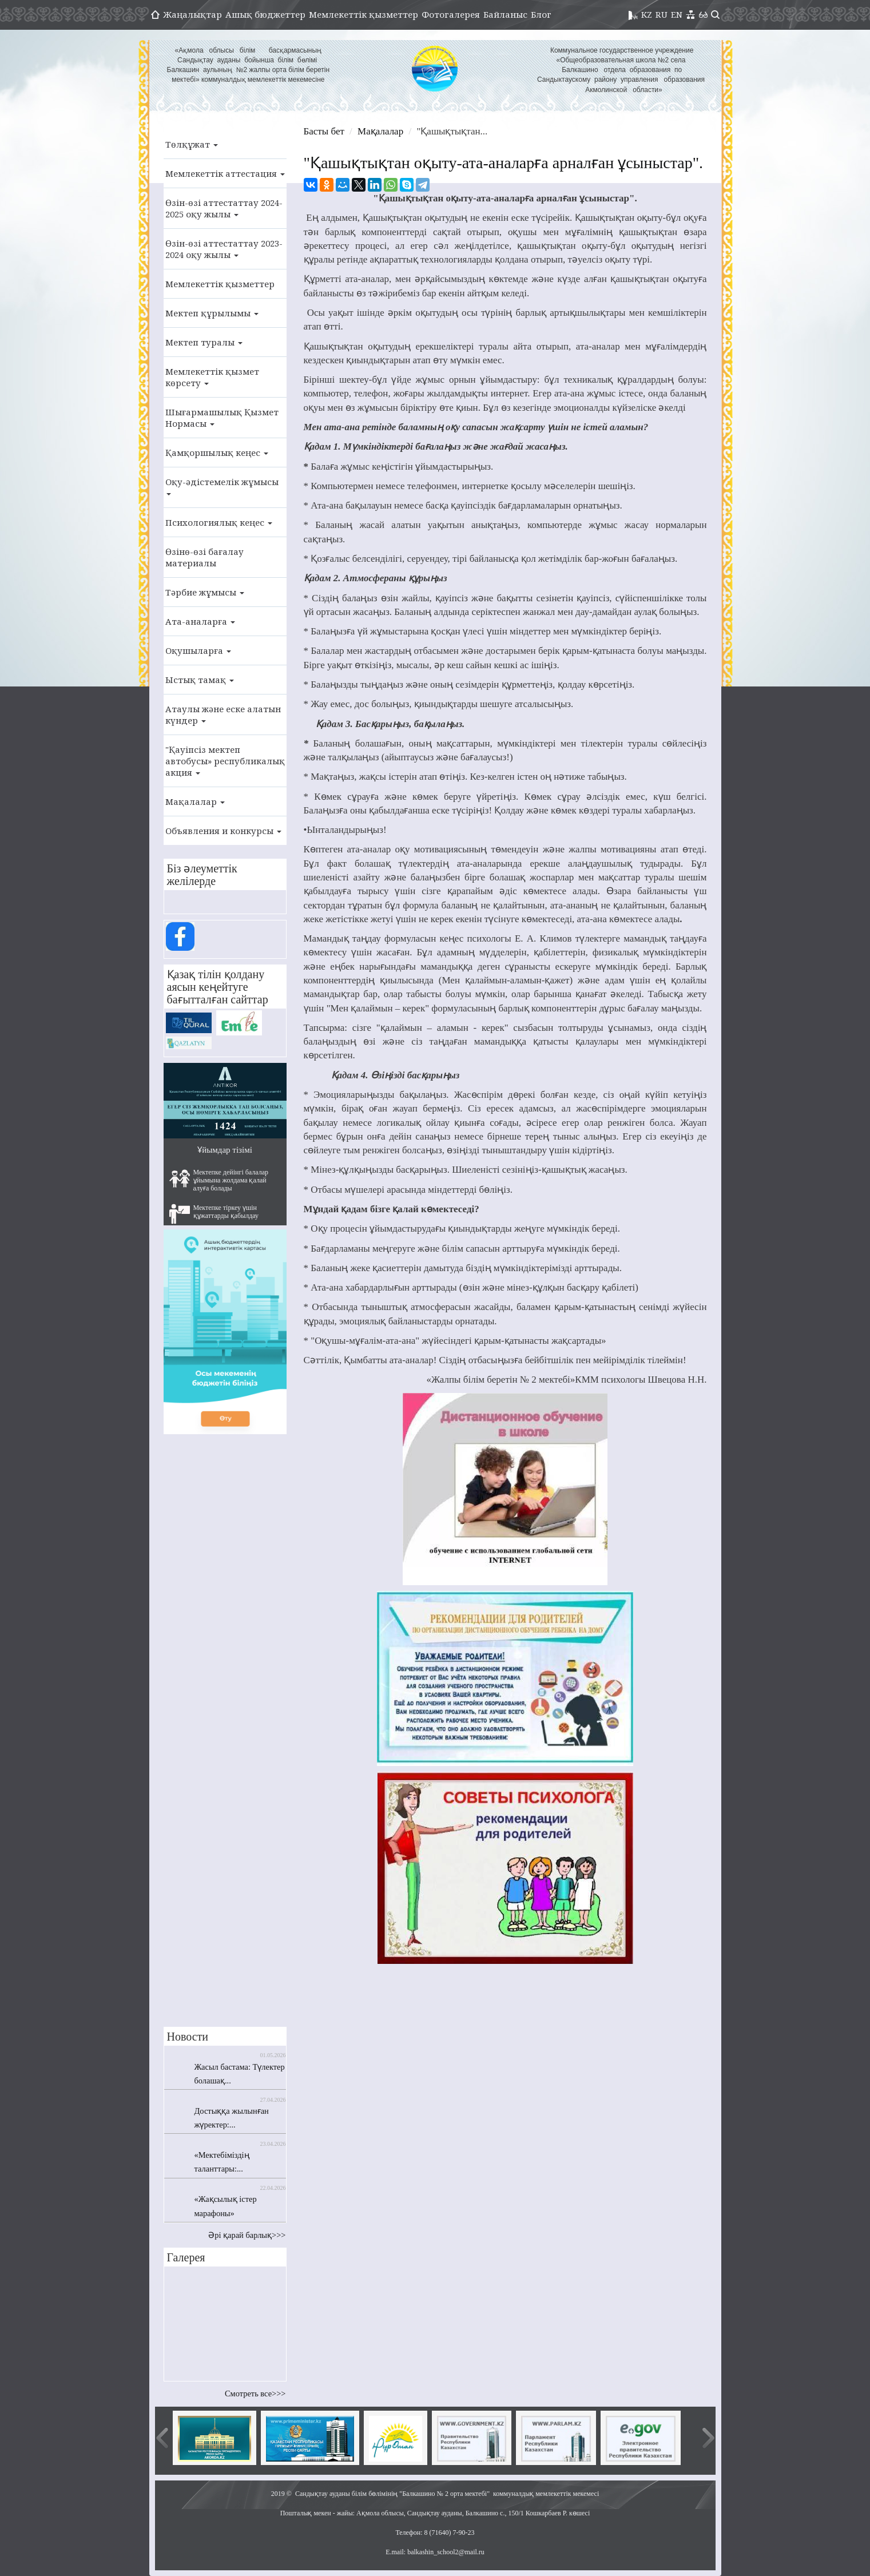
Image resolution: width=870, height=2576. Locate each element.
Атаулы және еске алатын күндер (223, 714)
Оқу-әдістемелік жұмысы (222, 485)
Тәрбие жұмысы (204, 592)
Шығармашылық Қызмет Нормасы (222, 417)
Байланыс (505, 14)
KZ (646, 14)
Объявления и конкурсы (223, 830)
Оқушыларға (198, 650)
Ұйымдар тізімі (224, 1149)
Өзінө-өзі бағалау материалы (204, 557)
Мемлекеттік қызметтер (363, 14)
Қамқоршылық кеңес (216, 452)
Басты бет (324, 131)
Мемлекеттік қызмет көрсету (212, 377)
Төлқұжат (191, 144)
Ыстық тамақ (199, 679)
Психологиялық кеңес (218, 522)
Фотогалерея (451, 14)
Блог (541, 14)
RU (662, 14)
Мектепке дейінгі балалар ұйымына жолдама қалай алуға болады (219, 1180)
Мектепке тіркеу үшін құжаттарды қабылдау (214, 1214)
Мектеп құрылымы (212, 313)
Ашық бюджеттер (265, 14)
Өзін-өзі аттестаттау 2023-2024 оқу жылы (224, 248)
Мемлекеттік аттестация (225, 173)
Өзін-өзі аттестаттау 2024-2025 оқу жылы (224, 208)
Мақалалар (195, 801)
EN (676, 14)
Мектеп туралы (204, 342)
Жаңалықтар (192, 14)
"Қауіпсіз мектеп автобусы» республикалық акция (225, 761)
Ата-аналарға (200, 621)
